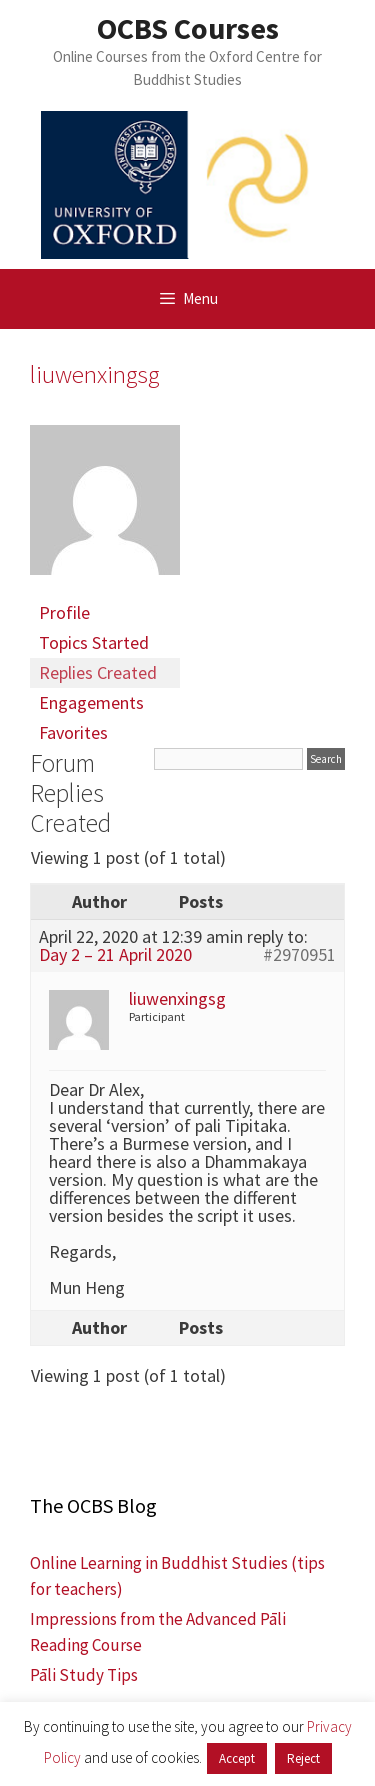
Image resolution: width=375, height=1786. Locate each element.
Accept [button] (237, 1758)
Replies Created (98, 672)
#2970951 (299, 955)
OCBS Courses (188, 28)
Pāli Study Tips (84, 1675)
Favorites (73, 732)
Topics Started (94, 642)
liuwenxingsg (94, 374)
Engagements (91, 702)
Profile (64, 612)
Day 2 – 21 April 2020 (115, 954)
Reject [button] (303, 1758)
